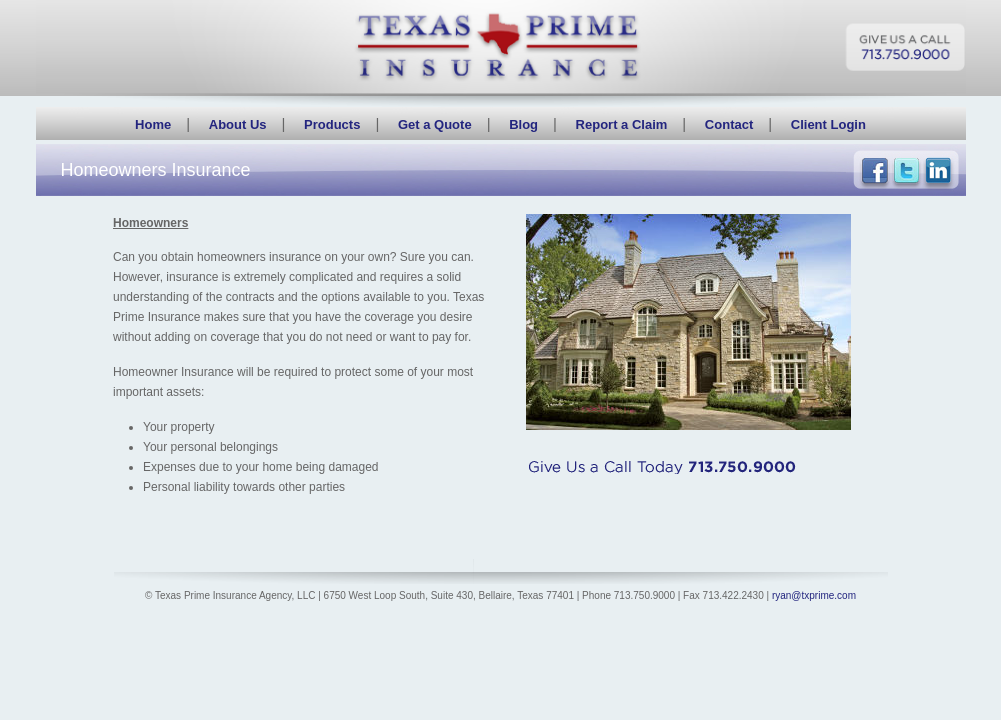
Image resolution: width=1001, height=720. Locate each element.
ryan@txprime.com (814, 595)
